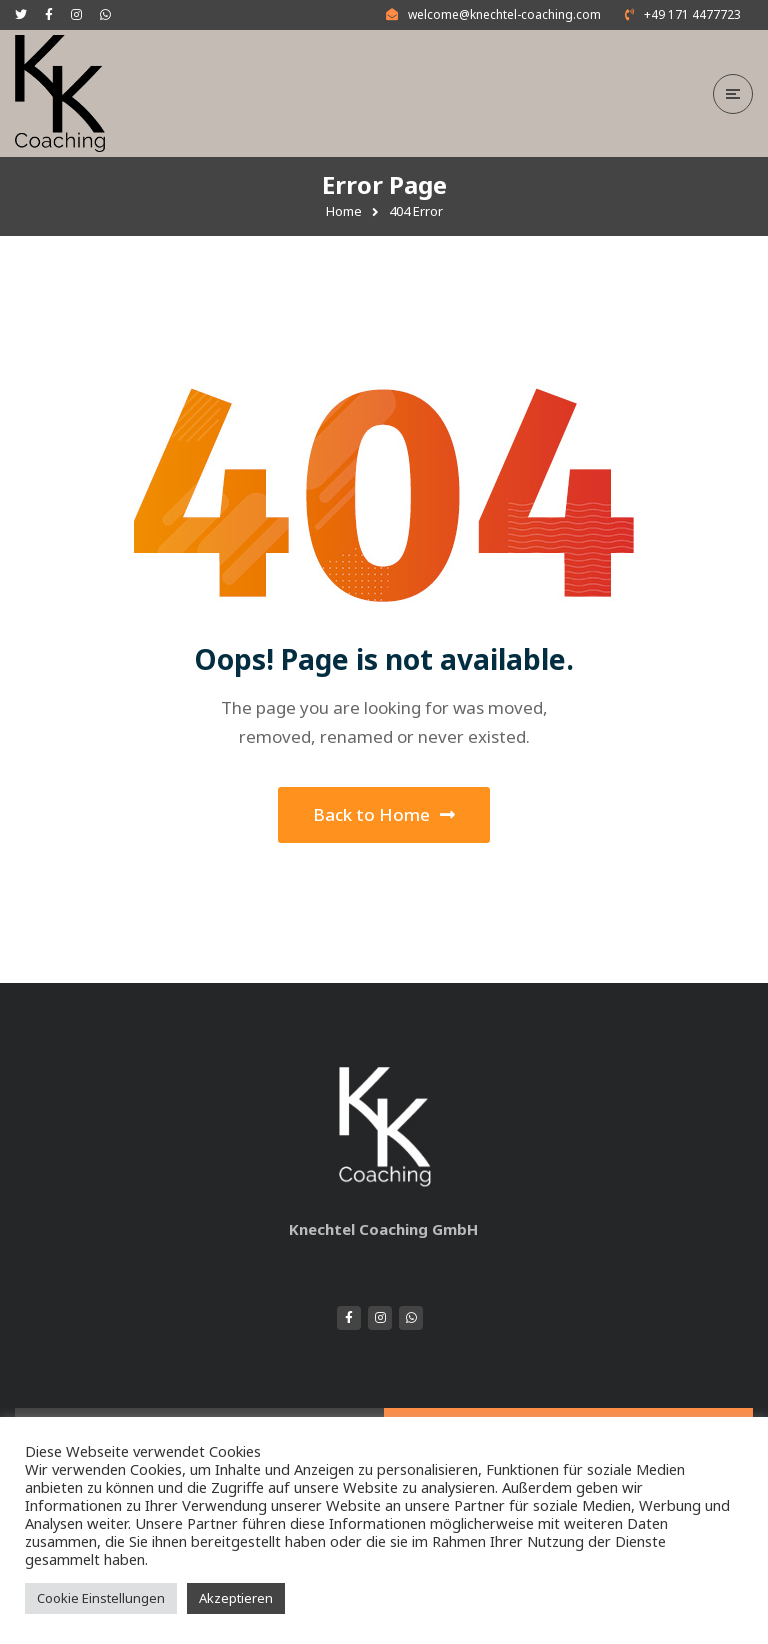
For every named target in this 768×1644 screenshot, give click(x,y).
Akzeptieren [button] (236, 1598)
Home (344, 211)
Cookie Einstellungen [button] (101, 1598)
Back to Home (384, 814)
